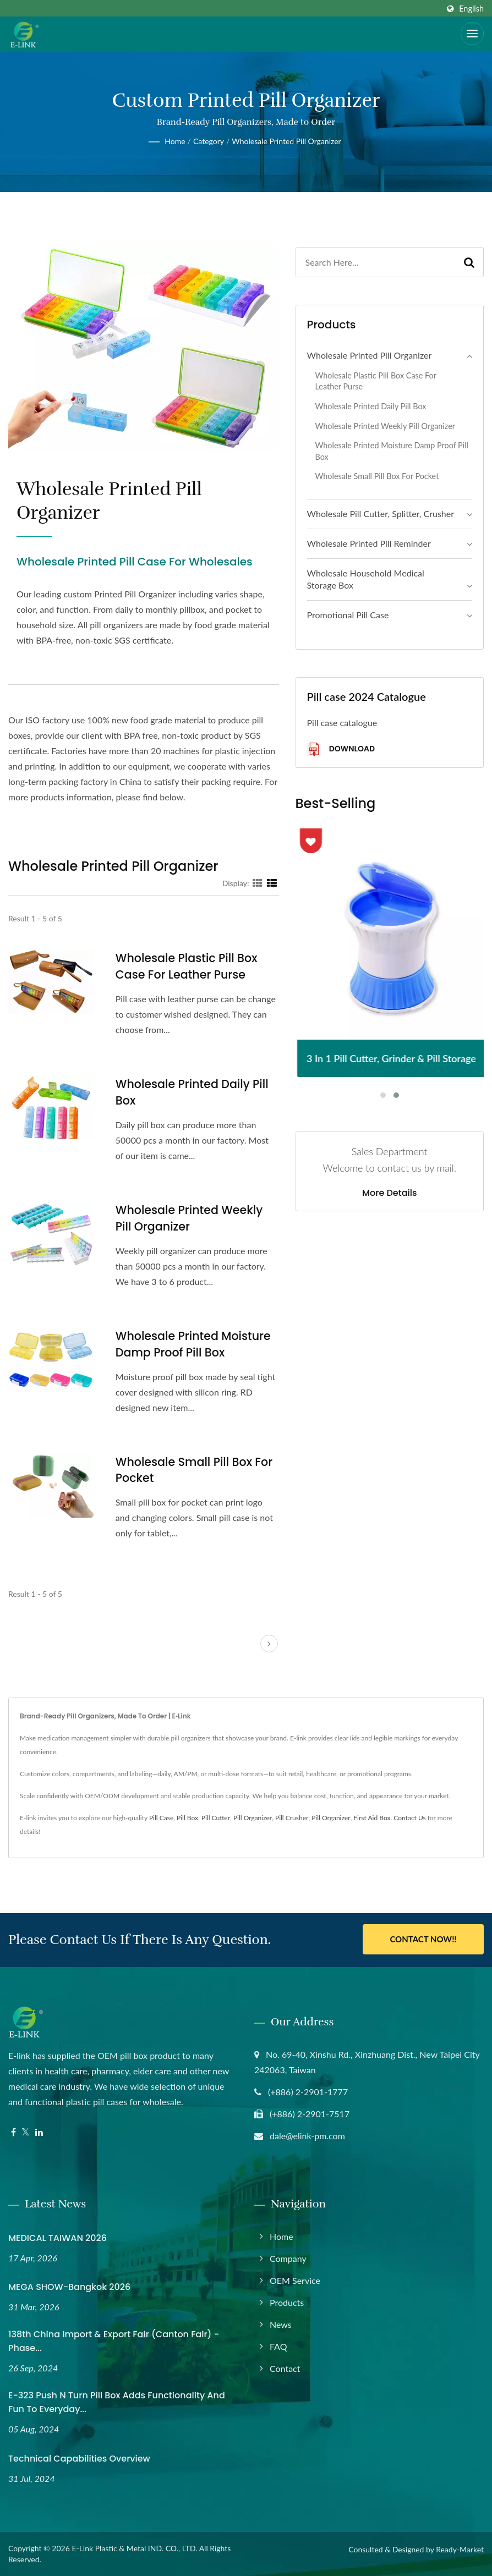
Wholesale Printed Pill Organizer (286, 141)
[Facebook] (13, 2131)
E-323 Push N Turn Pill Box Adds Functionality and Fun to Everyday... (116, 2402)
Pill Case (161, 1818)
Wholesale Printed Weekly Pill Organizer (190, 1218)
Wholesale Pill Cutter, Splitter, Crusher (381, 513)
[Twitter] (25, 2131)
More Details (389, 1193)
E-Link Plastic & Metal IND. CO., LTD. (134, 2548)
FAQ (278, 2346)
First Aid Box (371, 1818)
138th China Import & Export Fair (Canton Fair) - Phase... (113, 2341)
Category (208, 141)
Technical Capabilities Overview (79, 2458)
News (281, 2324)
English (471, 8)
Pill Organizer (252, 1818)
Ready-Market (460, 2549)
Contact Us (409, 1818)
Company (288, 2258)
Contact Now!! (423, 1940)
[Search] (375, 262)
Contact (285, 2368)
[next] (269, 1644)
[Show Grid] (257, 883)
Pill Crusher (291, 1818)
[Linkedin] (39, 2131)
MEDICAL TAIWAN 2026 (57, 2237)
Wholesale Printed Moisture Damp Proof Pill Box (195, 1344)
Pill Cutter (215, 1818)
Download (341, 749)
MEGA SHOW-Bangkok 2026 (69, 2287)
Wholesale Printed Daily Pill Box (193, 1092)
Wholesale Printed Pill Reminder (369, 543)
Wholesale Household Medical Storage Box (365, 579)
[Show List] (272, 883)
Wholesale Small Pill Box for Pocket (196, 1470)
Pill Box (187, 1818)
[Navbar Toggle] (472, 33)
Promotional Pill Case (348, 614)
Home (175, 141)
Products (287, 2302)
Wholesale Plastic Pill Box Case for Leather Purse (188, 966)
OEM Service (295, 2280)
